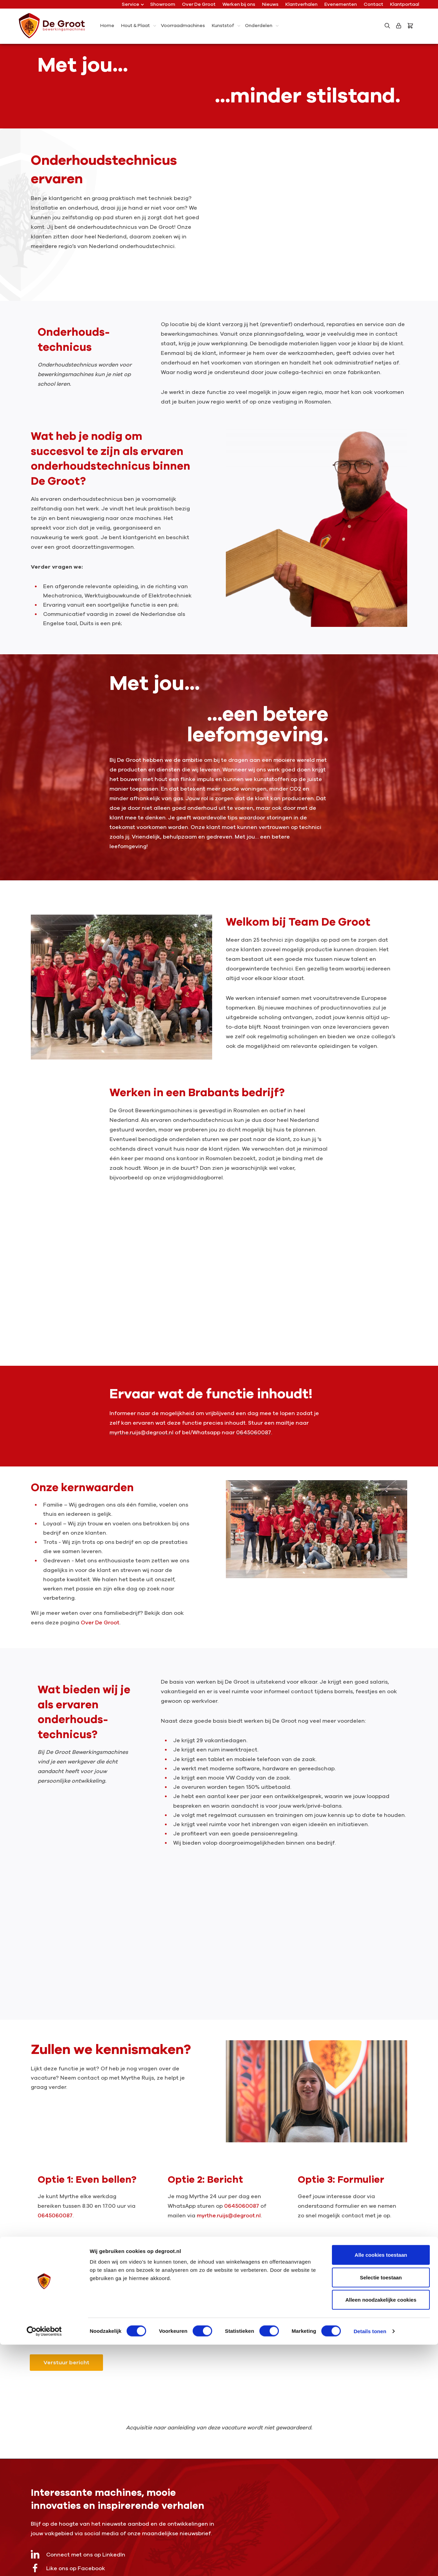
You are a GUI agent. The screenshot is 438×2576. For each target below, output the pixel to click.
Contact (373, 4)
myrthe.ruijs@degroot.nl (229, 2215)
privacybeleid (112, 2323)
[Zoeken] (387, 26)
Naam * (42, 2259)
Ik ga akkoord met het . (85, 2323)
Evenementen (340, 4)
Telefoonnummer (308, 2259)
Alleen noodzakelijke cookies (380, 2531)
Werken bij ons (238, 4)
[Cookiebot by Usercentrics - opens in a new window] (44, 2563)
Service (133, 4)
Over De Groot (199, 4)
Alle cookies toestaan (381, 2486)
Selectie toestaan (381, 2509)
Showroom (162, 4)
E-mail (168, 2259)
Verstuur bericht (66, 2362)
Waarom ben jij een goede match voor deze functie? (90, 2293)
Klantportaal (404, 4)
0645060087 (55, 2215)
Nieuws (270, 4)
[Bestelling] (412, 26)
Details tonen (369, 2562)
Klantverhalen (301, 4)
